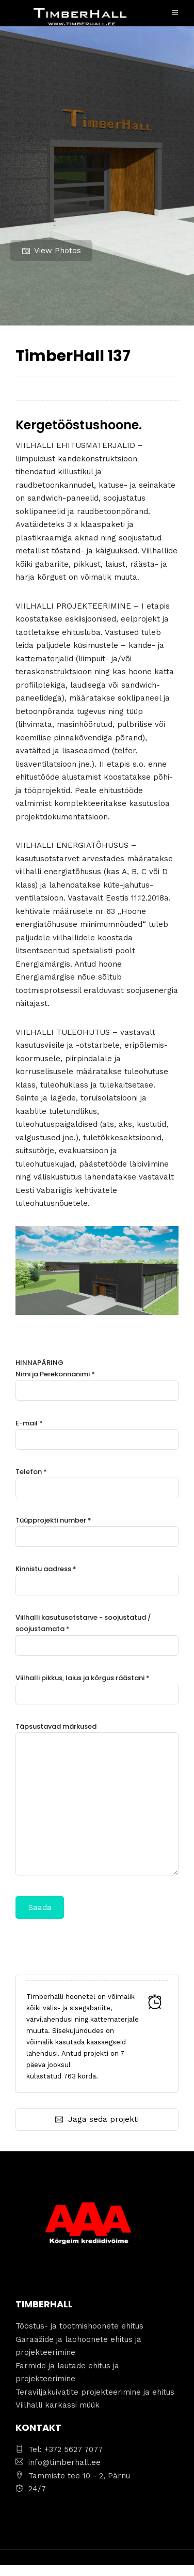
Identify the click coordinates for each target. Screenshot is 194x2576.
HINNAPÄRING (97, 1638)
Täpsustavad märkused (97, 1800)
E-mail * (97, 1431)
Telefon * (97, 1480)
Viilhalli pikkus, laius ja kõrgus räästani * (97, 1686)
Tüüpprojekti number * (97, 1528)
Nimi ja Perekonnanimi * (97, 1382)
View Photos (51, 250)
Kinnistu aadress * (97, 1577)
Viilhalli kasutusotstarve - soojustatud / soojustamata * (97, 1631)
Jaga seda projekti (97, 2119)
